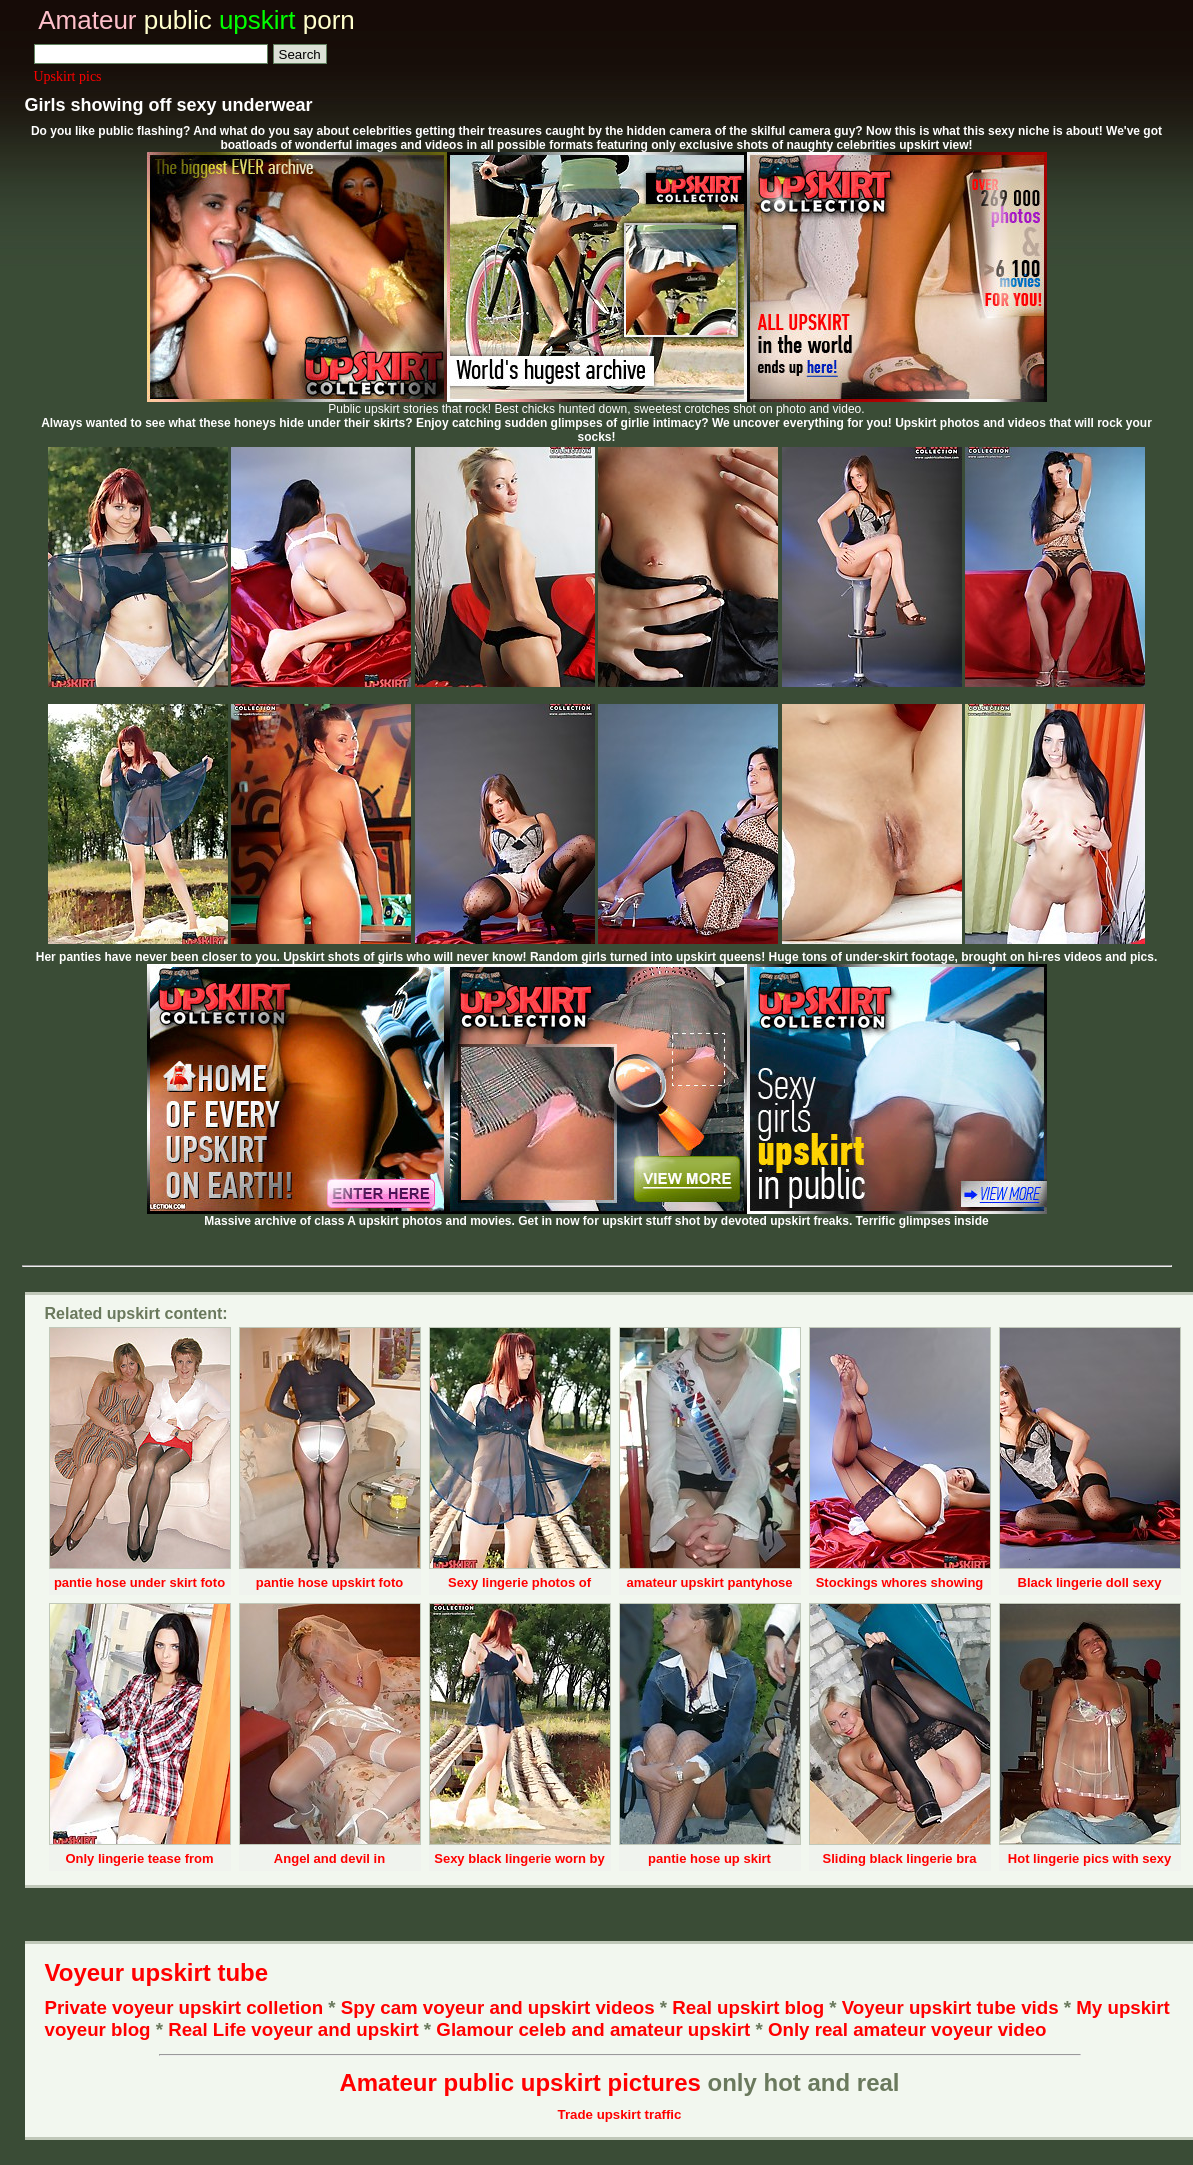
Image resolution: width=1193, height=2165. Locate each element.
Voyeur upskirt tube (157, 1972)
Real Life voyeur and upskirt (293, 2029)
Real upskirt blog (748, 2007)
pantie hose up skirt (709, 1858)
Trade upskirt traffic (620, 2114)
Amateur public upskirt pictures (519, 2082)
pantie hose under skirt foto (139, 1582)
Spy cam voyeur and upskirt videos (498, 2007)
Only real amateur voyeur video (907, 2029)
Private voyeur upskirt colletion (184, 2007)
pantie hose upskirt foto (329, 1582)
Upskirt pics (68, 76)
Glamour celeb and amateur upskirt (595, 2029)
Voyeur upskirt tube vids (950, 2007)
